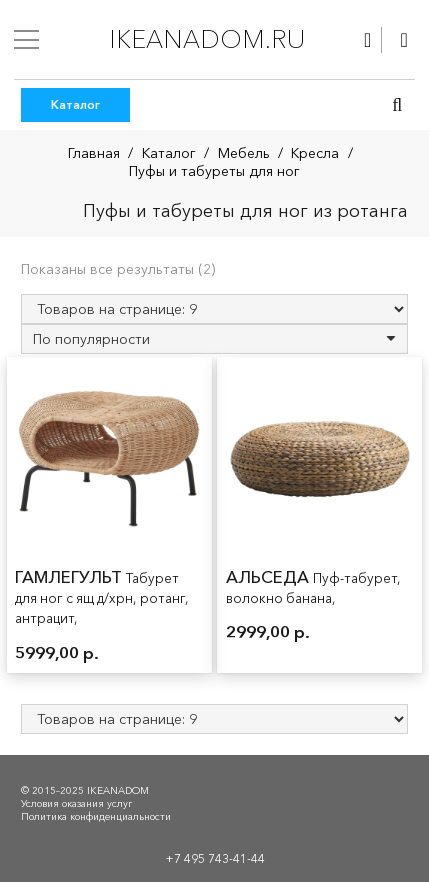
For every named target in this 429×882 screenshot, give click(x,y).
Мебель (244, 153)
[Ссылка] (367, 40)
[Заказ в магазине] (214, 339)
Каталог (169, 153)
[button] (397, 105)
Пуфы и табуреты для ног (214, 171)
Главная (94, 153)
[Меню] (26, 40)
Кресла (315, 153)
